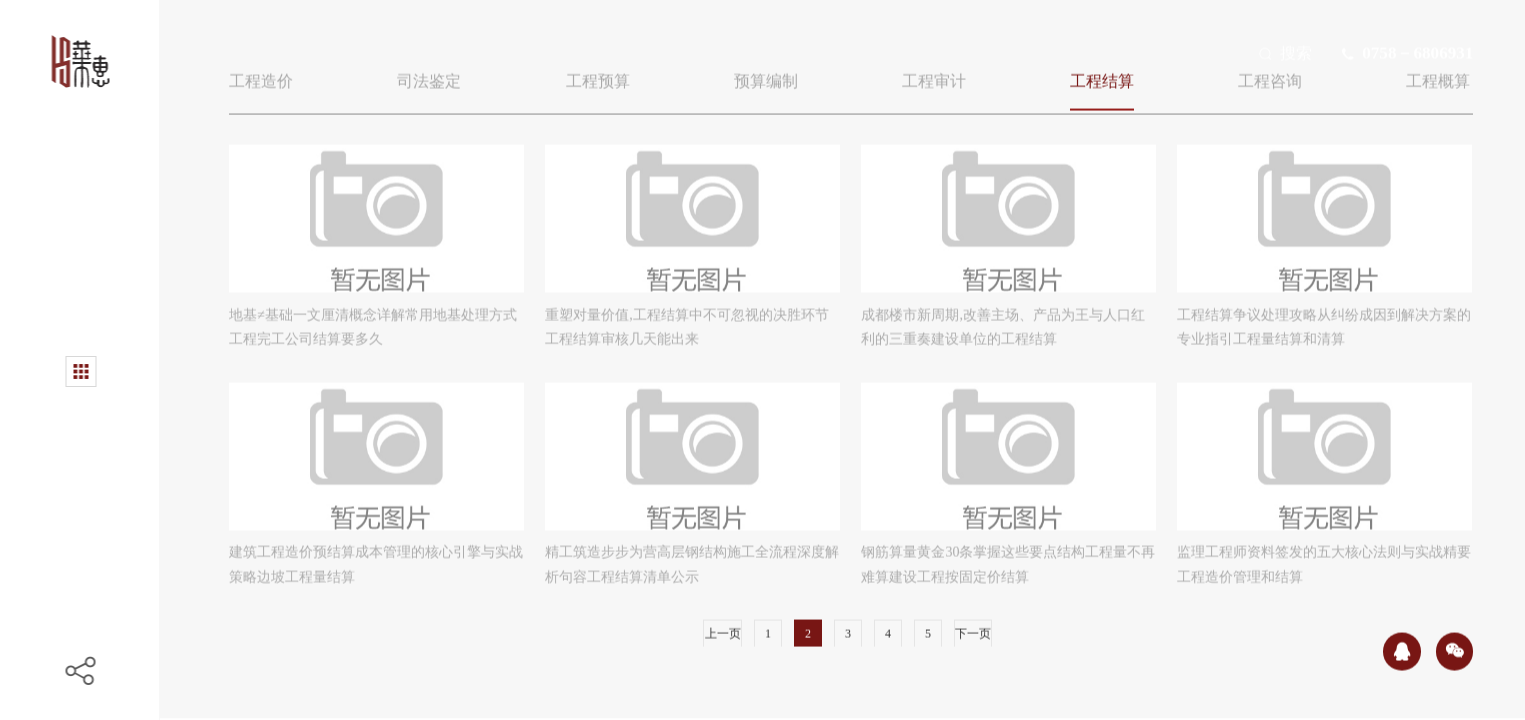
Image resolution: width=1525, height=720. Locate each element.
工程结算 (1102, 76)
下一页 (973, 629)
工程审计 (934, 76)
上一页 (723, 629)
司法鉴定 (429, 76)
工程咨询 (1270, 76)
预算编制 (766, 76)
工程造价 (261, 76)
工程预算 (598, 76)
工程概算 (1438, 76)
